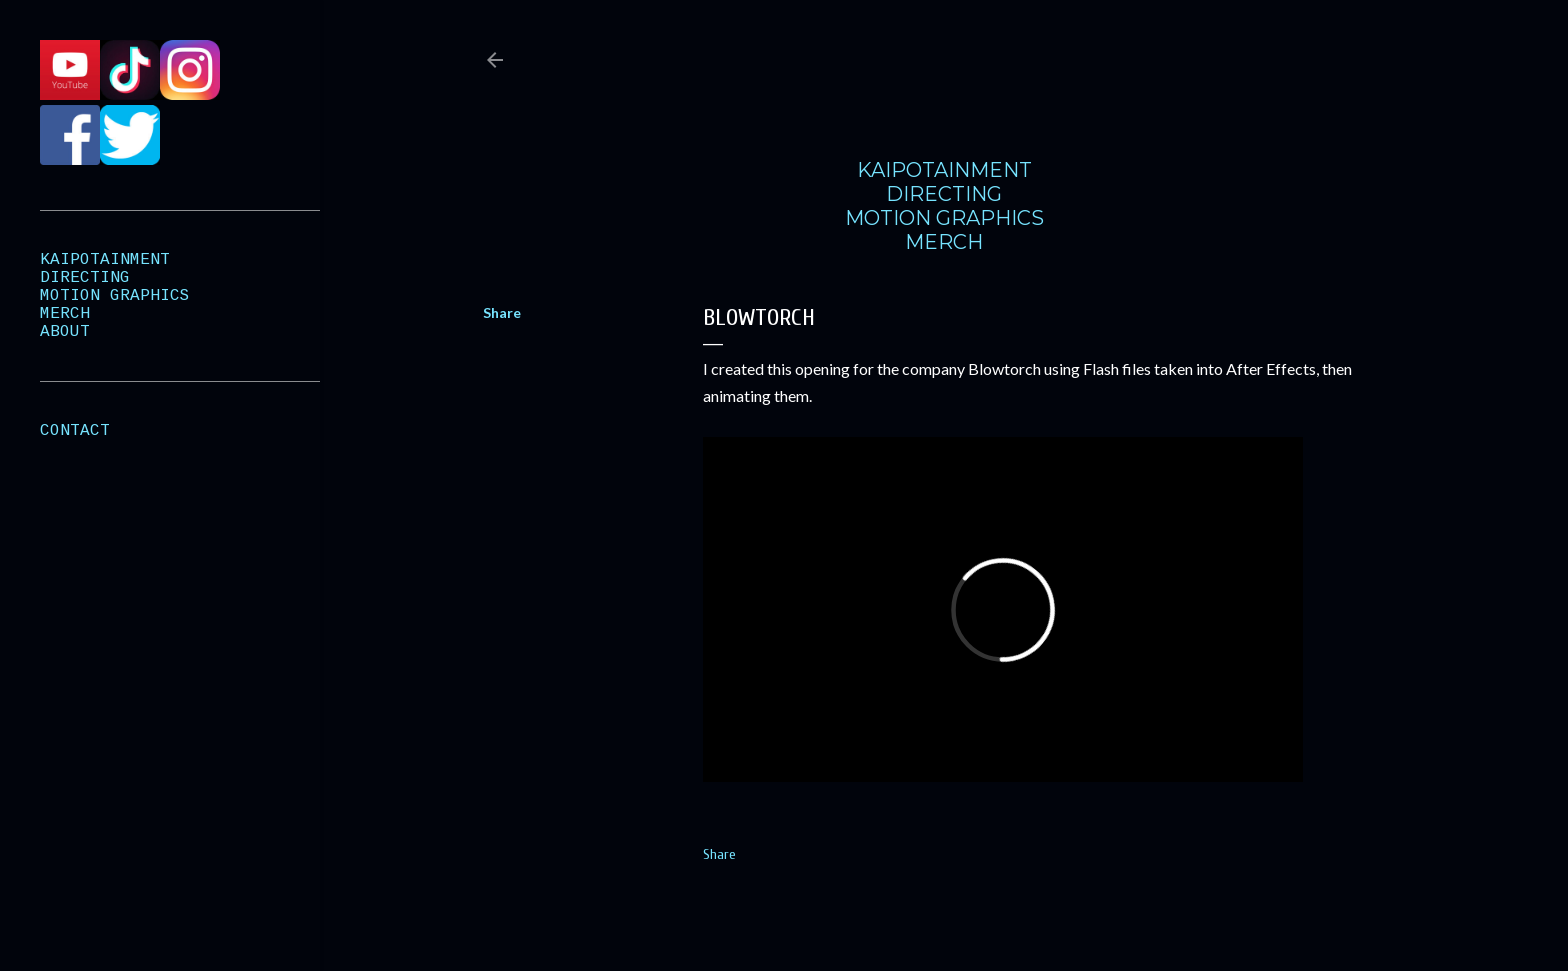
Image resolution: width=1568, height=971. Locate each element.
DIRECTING (944, 194)
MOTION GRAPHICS (944, 218)
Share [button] (502, 312)
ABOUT (65, 332)
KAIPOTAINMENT (944, 170)
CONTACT (75, 431)
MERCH (944, 242)
